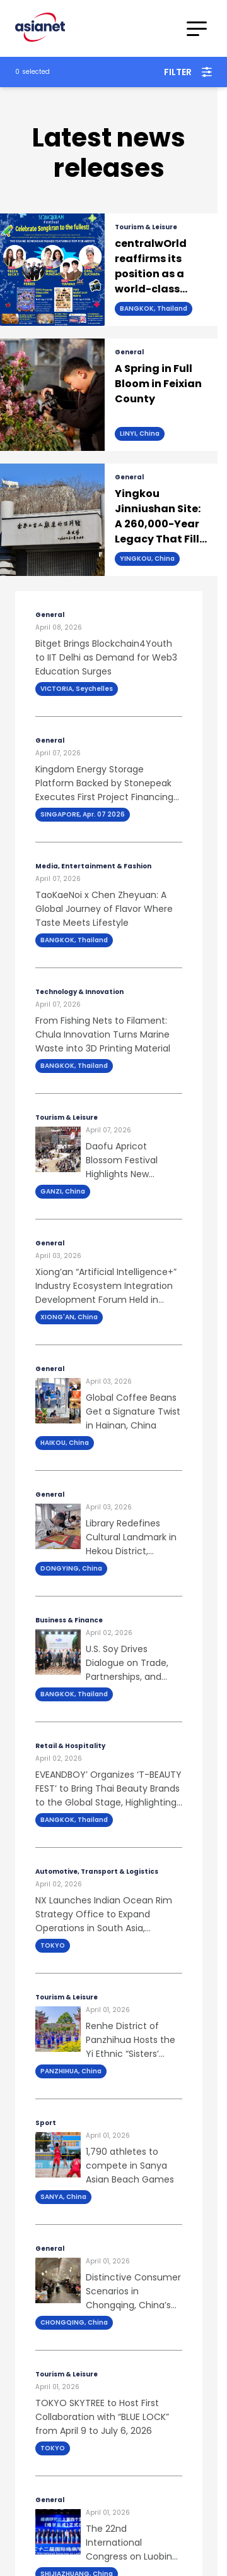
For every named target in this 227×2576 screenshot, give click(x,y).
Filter (188, 72)
